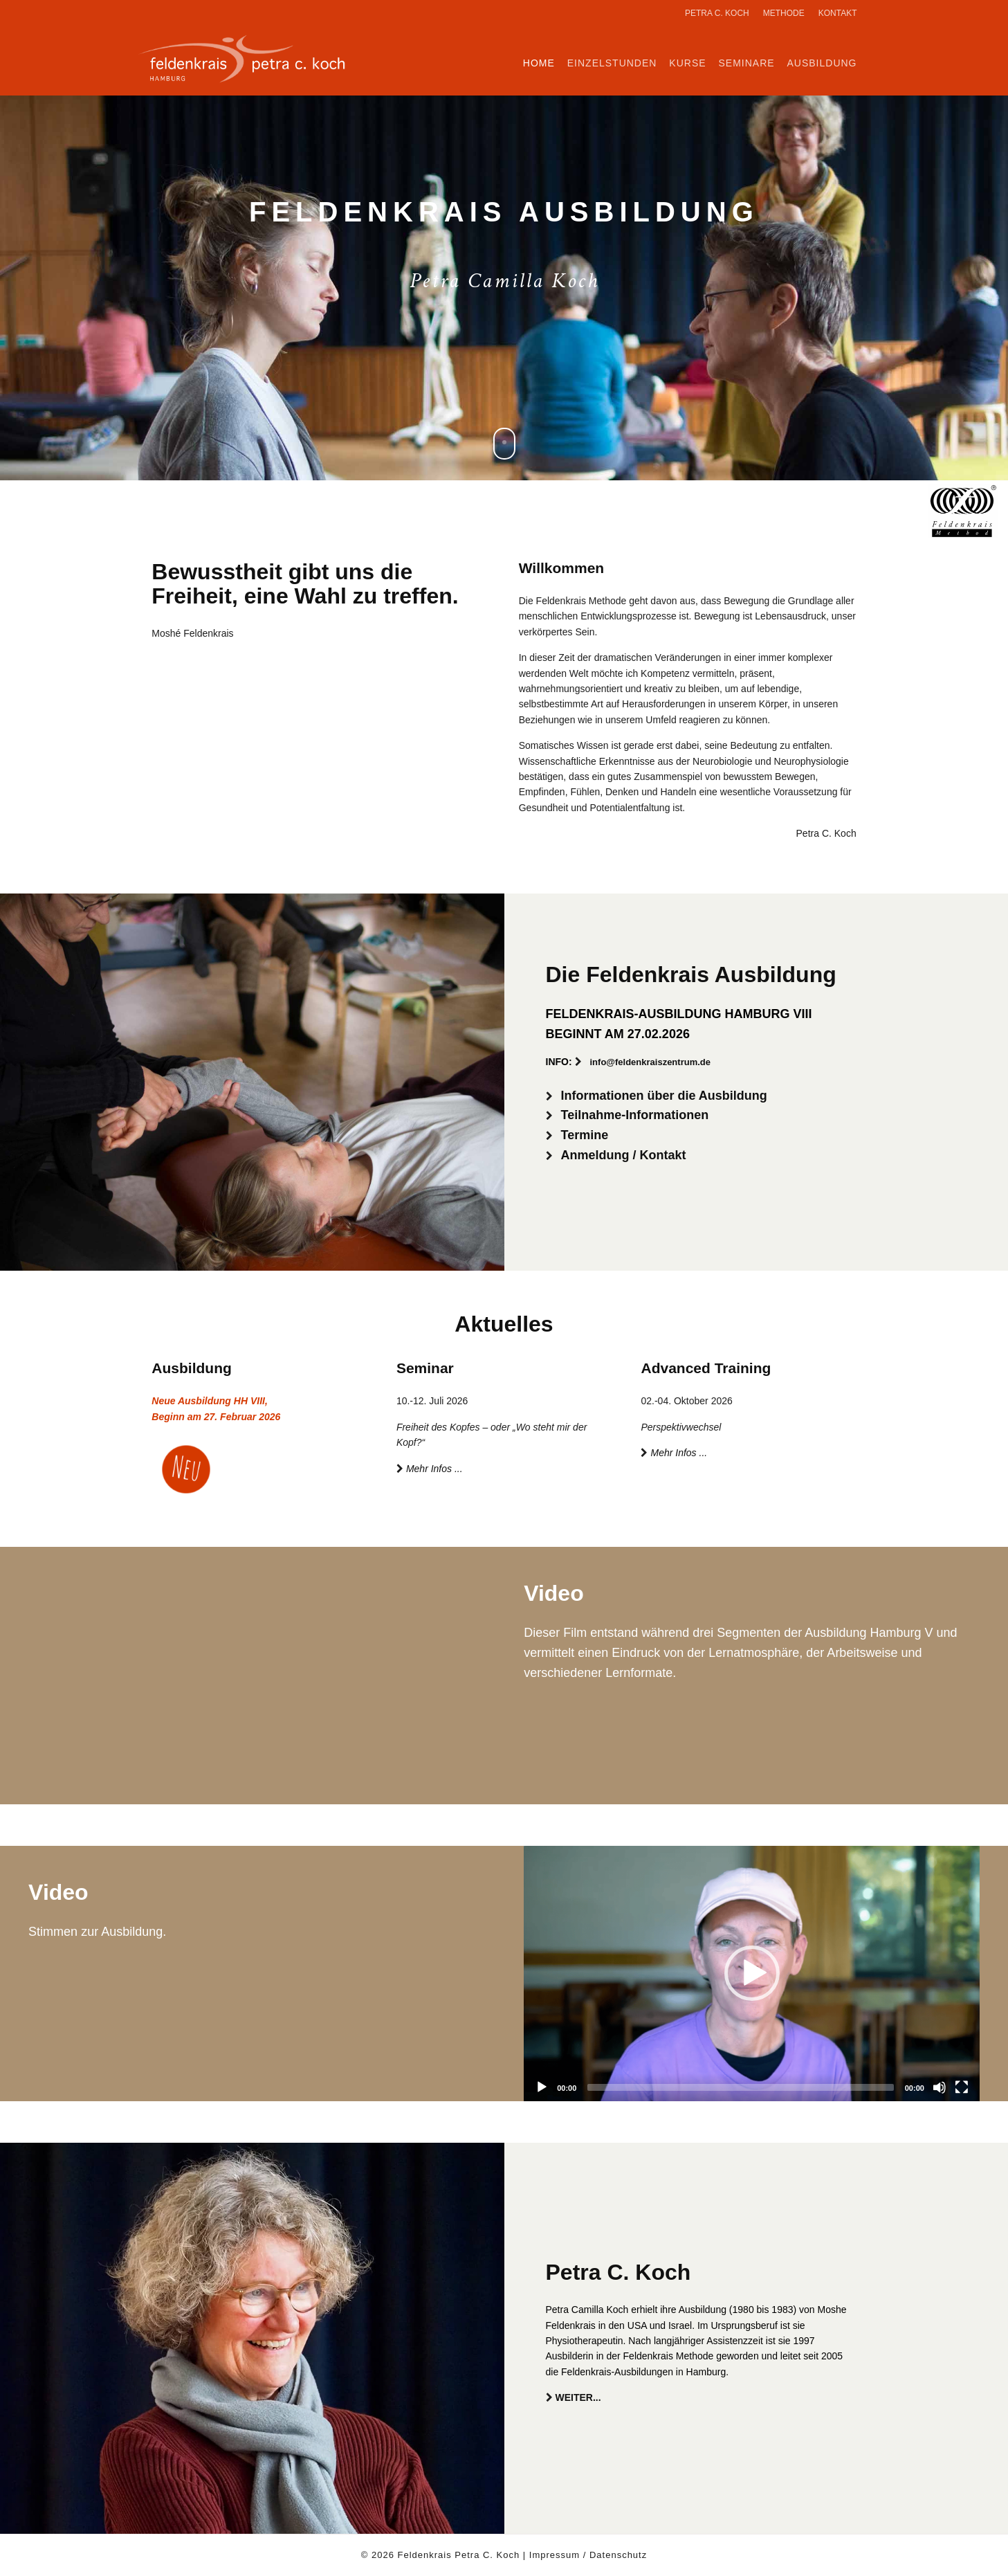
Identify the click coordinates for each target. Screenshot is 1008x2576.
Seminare (746, 63)
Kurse (687, 63)
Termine (585, 1135)
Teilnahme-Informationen (635, 1115)
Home (539, 63)
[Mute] (939, 2087)
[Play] (542, 2087)
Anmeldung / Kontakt (623, 1155)
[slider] (740, 2087)
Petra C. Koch (717, 13)
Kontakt (837, 13)
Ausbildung (821, 63)
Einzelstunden (612, 63)
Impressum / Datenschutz (588, 2555)
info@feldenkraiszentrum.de (650, 1062)
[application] (752, 1973)
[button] (752, 1973)
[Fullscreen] (962, 2087)
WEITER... (578, 2397)
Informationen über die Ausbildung (664, 1096)
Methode (784, 13)
